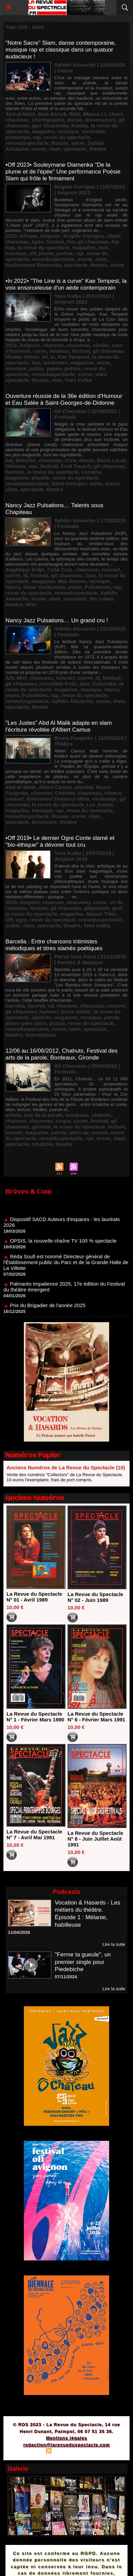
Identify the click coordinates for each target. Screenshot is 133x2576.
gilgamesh (96, 908)
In (52, 357)
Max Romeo (72, 581)
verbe (117, 265)
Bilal (75, 114)
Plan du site (29, 2451)
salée (95, 483)
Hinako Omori (22, 357)
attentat (84, 787)
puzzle (57, 1023)
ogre (21, 920)
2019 (11, 902)
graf (117, 908)
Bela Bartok (52, 114)
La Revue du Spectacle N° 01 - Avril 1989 (34, 1597)
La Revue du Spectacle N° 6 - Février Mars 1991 (96, 1716)
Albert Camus (55, 787)
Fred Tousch (76, 466)
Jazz (90, 575)
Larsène (91, 472)
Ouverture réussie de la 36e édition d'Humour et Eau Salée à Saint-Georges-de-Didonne (63, 399)
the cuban (101, 598)
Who (30, 604)
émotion (59, 351)
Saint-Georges (69, 483)
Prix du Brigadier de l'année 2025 (47, 1309)
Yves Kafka (77, 380)
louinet (13, 1132)
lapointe (41, 1017)
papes (54, 368)
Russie (59, 143)
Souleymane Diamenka (33, 265)
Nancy (12, 587)
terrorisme (44, 822)
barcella (15, 1006)
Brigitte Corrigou (83, 236)
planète (41, 478)
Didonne (15, 466)
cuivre (12, 575)
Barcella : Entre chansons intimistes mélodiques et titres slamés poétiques (53, 945)
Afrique (28, 236)
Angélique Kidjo (24, 569)
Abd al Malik (20, 114)
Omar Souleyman (44, 587)
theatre (97, 149)
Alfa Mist (16, 678)
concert (111, 569)
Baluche (25, 460)
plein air (79, 1132)
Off (9, 920)
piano (75, 587)
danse (74, 120)
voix (56, 380)
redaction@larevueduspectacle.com (66, 2444)
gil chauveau (93, 242)
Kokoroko (104, 684)
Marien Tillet (101, 914)
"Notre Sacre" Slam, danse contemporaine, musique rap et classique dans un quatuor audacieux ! (60, 50)
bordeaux (77, 1115)
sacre (78, 143)
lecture (116, 1127)
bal (9, 460)
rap (37, 137)
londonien (55, 362)
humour (14, 472)
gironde (41, 1127)
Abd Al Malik (20, 787)
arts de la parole (43, 1115)
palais (36, 368)
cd (50, 1006)
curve (39, 351)
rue (89, 1138)
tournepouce (40, 1035)
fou (71, 242)
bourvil (36, 1006)
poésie (65, 253)
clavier (101, 345)
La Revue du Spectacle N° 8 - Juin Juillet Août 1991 (95, 1838)
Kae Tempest (73, 357)
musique (68, 131)
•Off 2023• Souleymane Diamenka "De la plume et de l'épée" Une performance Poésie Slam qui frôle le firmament (62, 172)
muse (103, 362)
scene (38, 149)
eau (33, 466)
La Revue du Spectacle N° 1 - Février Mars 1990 (35, 1716)
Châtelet (65, 793)
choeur (112, 793)
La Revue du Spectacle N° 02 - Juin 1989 (95, 1597)
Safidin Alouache (72, 701)
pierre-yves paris (25, 1023)
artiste (13, 1115)
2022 (11, 345)
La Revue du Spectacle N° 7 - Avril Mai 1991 (34, 1834)
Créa (70, 460)
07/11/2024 (66, 1976)
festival (55, 242)
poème (72, 368)
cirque (63, 1121)
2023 (11, 236)
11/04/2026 (19, 1932)
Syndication (65, 2451)
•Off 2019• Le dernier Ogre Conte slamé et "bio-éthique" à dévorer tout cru (60, 841)
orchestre (93, 131)
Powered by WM (99, 2451)
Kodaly (79, 125)
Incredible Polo (57, 684)
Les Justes (100, 804)
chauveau (17, 120)
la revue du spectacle (44, 247)
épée (38, 242)
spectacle (74, 149)
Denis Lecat (111, 460)
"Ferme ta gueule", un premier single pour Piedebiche (83, 1962)
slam (54, 149)
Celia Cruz (59, 569)
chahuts (102, 1115)
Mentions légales (66, 2437)
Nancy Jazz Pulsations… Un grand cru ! (56, 620)
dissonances (100, 120)
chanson (53, 345)
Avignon (50, 236)
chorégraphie (48, 120)
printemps (17, 137)
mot (103, 247)
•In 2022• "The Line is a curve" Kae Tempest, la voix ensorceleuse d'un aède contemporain (66, 284)
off (32, 253)
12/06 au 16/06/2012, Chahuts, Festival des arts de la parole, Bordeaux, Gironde (61, 1054)
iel (45, 357)
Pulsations (97, 587)
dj (26, 575)
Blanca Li (94, 114)
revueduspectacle (27, 143)
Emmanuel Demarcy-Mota (58, 799)
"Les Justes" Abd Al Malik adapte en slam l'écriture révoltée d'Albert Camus (58, 726)
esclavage (104, 799)
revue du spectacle (67, 137)
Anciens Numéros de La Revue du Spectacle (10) (65, 1467)
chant (115, 114)
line (36, 362)
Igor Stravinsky (50, 125)
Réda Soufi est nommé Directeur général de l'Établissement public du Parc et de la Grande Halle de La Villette (65, 1266)
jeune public (76, 1011)
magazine (43, 131)
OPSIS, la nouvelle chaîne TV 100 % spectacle (63, 1245)
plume (46, 253)
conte (100, 902)
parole (111, 1017)
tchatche (42, 1144)
